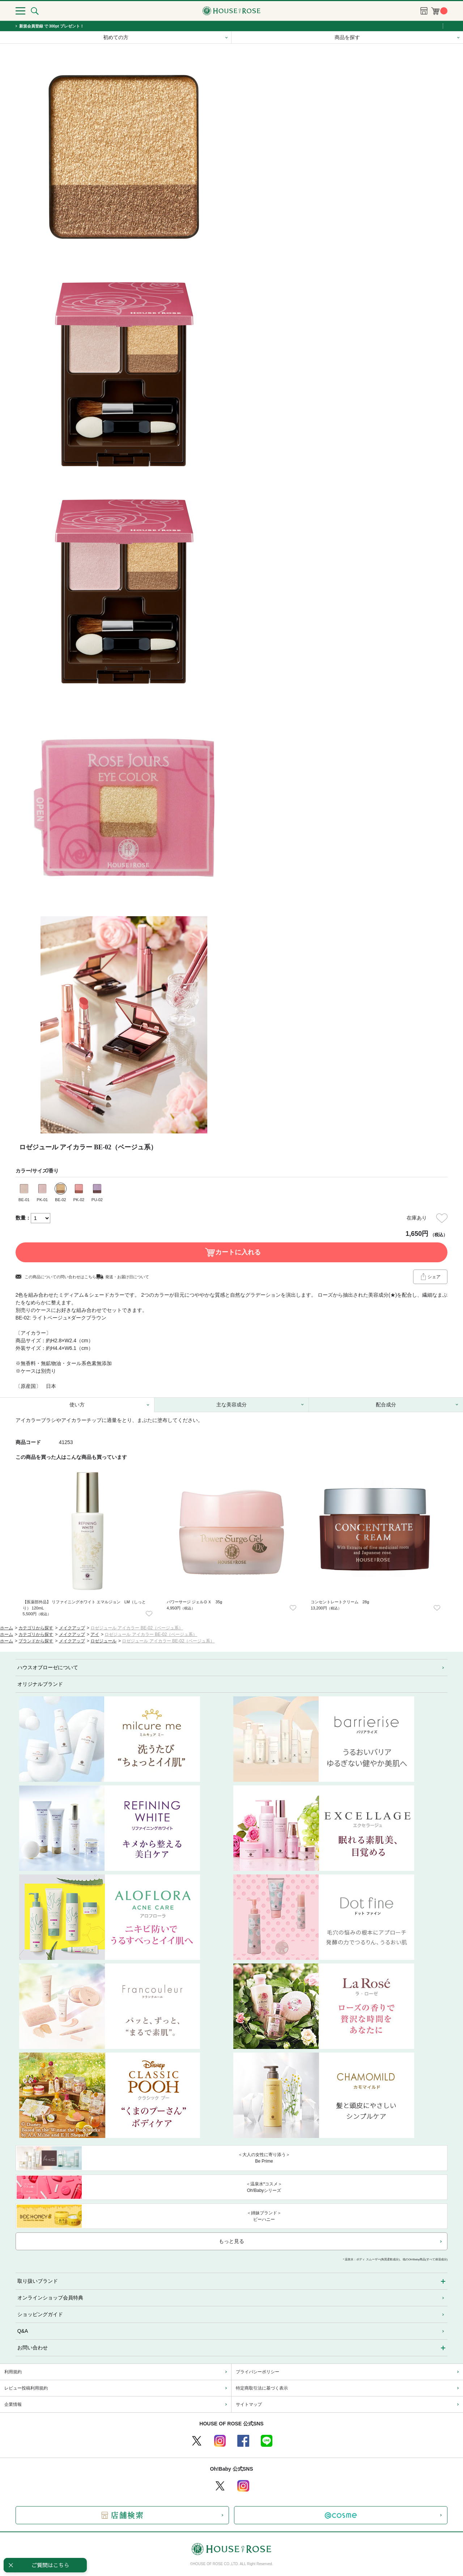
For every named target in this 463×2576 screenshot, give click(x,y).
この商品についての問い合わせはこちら (60, 1277)
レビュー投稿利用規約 (26, 2388)
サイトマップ (249, 2404)
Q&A (22, 2331)
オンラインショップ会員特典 (50, 2298)
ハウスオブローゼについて (47, 1667)
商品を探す (347, 37)
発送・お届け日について (127, 1277)
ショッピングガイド (40, 2314)
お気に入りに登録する (441, 1218)
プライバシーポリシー (257, 2371)
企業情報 (13, 2404)
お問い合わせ (32, 2347)
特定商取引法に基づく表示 (262, 2388)
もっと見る (231, 2241)
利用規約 (13, 2371)
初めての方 (115, 37)
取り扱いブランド (37, 2281)
